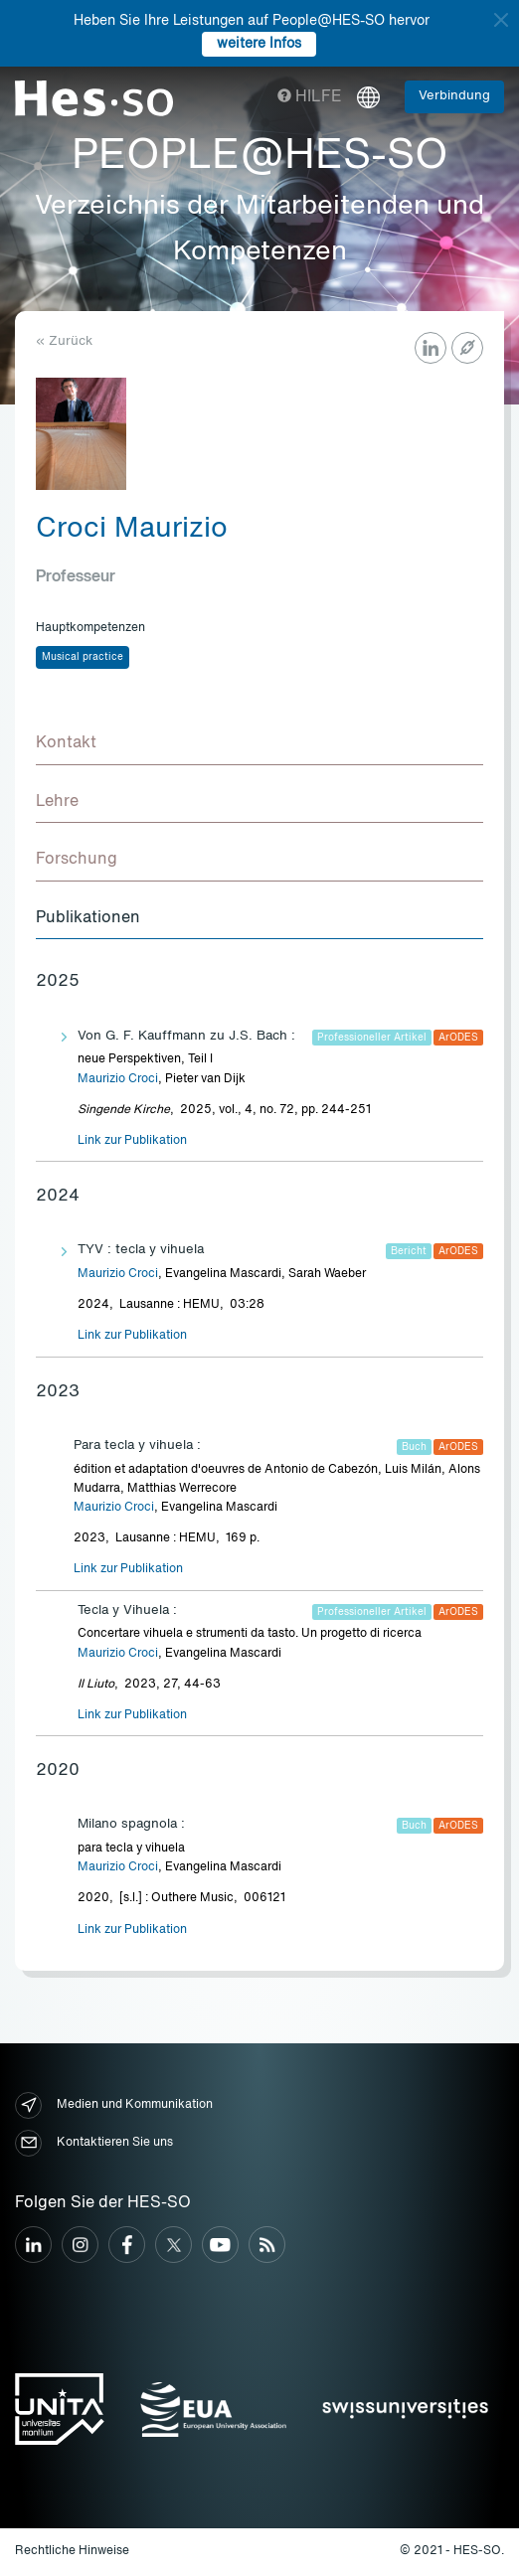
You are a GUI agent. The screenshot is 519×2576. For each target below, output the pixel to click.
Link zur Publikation (132, 1141)
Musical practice (82, 657)
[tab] (259, 744)
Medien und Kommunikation (114, 2105)
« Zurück (64, 341)
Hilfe (309, 97)
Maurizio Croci (118, 1079)
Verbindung (454, 95)
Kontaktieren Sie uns (94, 2143)
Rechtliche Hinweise (72, 2551)
